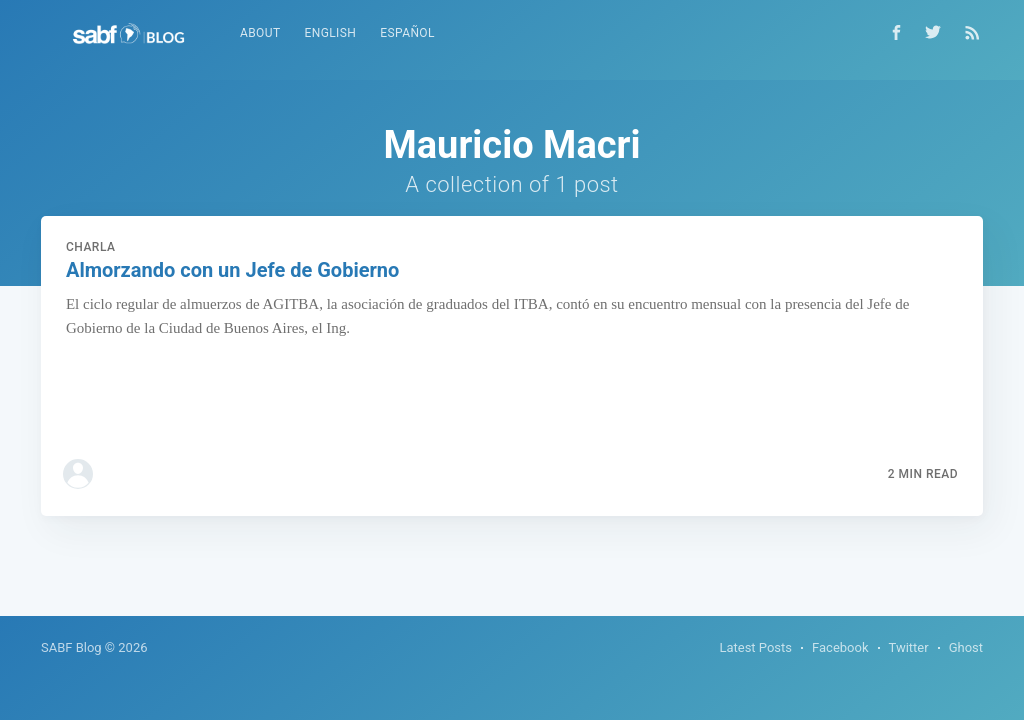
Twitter (909, 647)
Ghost (966, 647)
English (330, 33)
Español (407, 33)
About (260, 33)
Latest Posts (755, 647)
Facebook (840, 647)
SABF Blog (71, 647)
